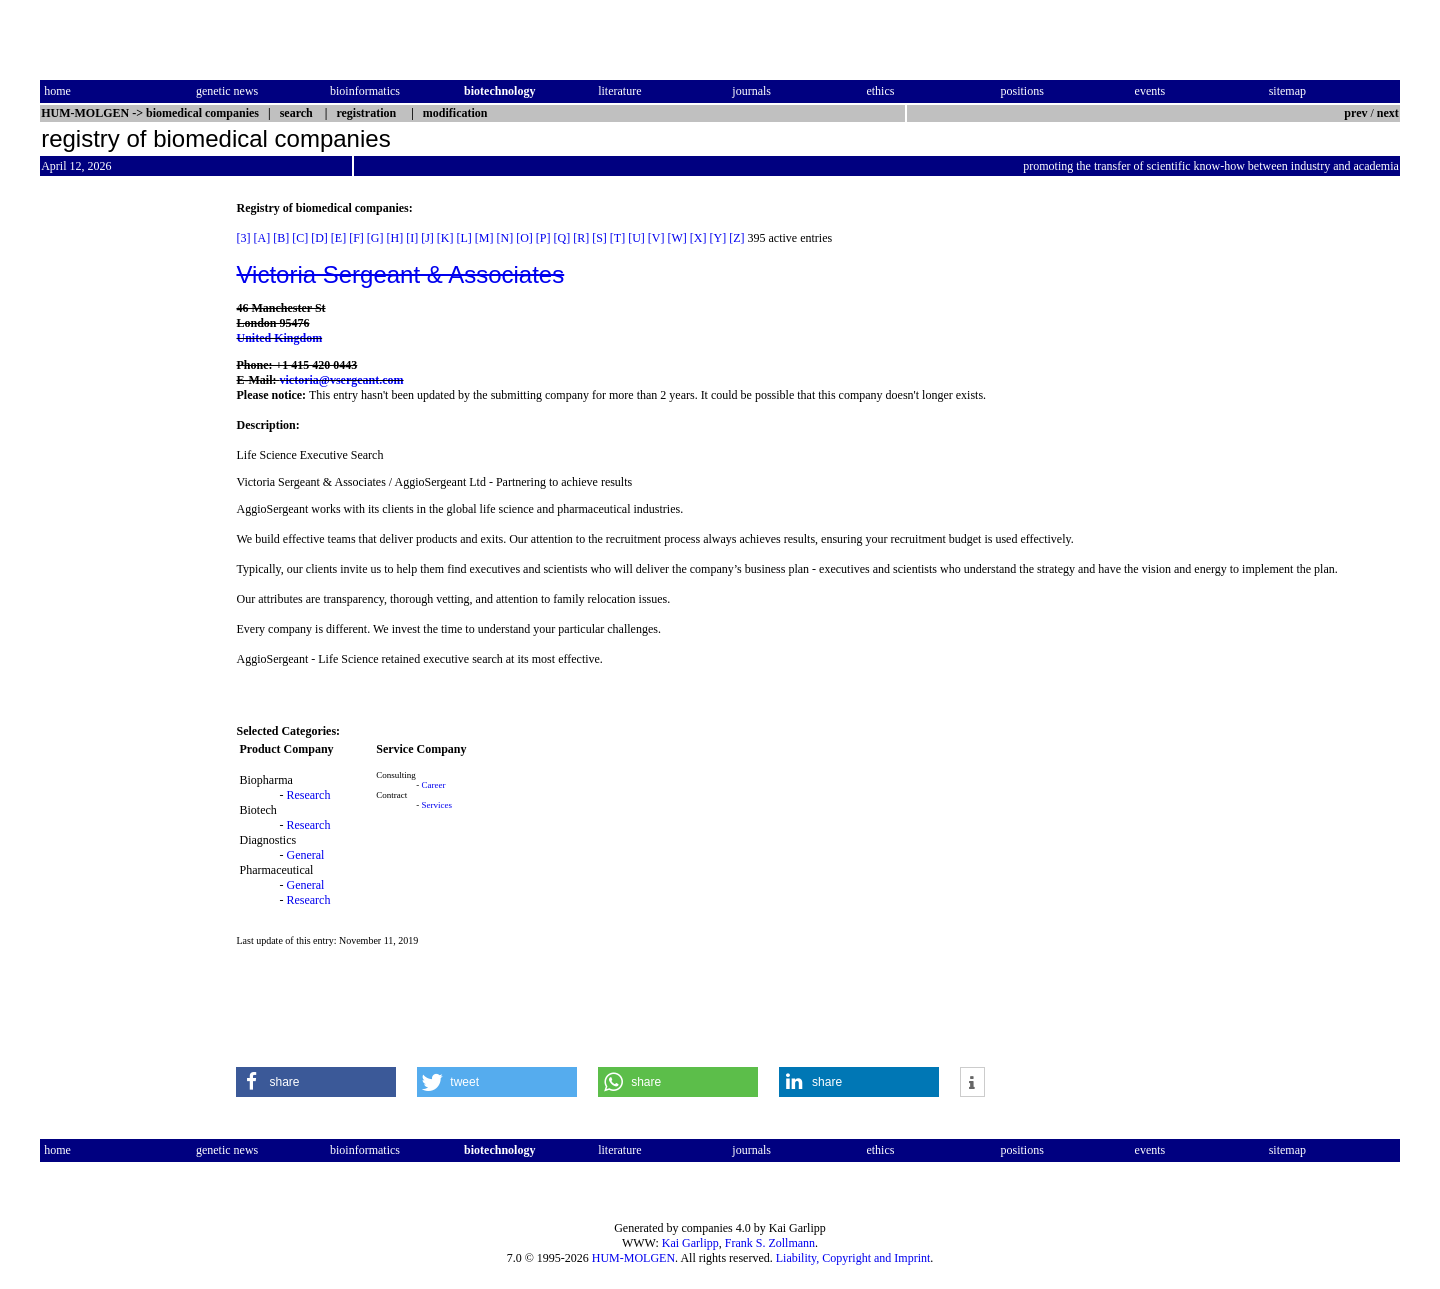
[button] (316, 1082)
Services (436, 805)
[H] (394, 238)
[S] (599, 238)
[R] (581, 238)
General (305, 855)
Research (308, 795)
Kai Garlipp (690, 1243)
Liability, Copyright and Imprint (853, 1258)
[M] (484, 238)
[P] (543, 238)
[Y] (718, 238)
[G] (375, 238)
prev (1355, 113)
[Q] (562, 238)
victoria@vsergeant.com (341, 380)
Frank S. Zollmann (770, 1243)
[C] (300, 238)
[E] (338, 238)
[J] (427, 238)
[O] (524, 238)
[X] (698, 238)
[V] (656, 238)
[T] (617, 238)
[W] (677, 238)
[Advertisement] (124, 501)
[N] (505, 238)
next (1388, 113)
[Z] (736, 238)
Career (433, 785)
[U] (636, 238)
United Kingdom (279, 338)
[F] (356, 238)
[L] (464, 238)
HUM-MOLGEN (633, 1258)
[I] (412, 238)
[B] (281, 238)
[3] (243, 238)
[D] (319, 238)
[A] (261, 238)
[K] (445, 238)
